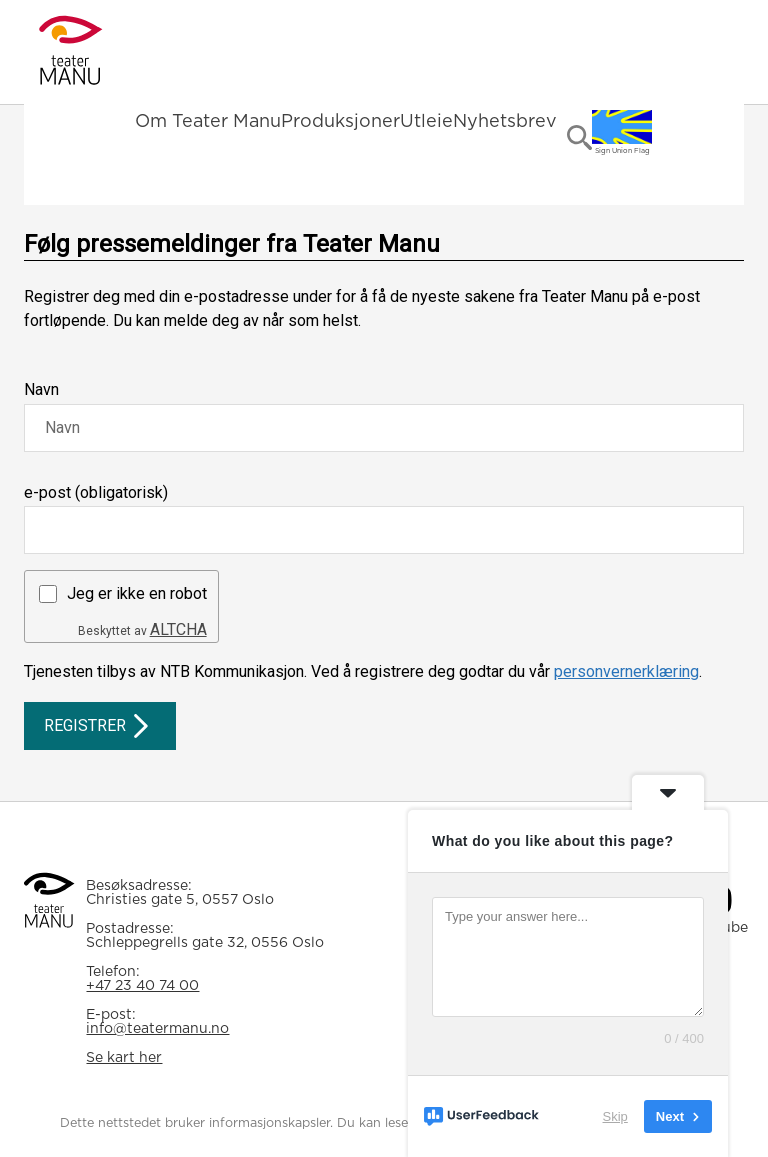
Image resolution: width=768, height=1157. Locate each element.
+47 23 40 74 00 (142, 986)
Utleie (426, 122)
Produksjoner (340, 122)
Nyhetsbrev (505, 122)
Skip (615, 1116)
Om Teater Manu (208, 122)
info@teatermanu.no (157, 1029)
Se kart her (124, 1058)
